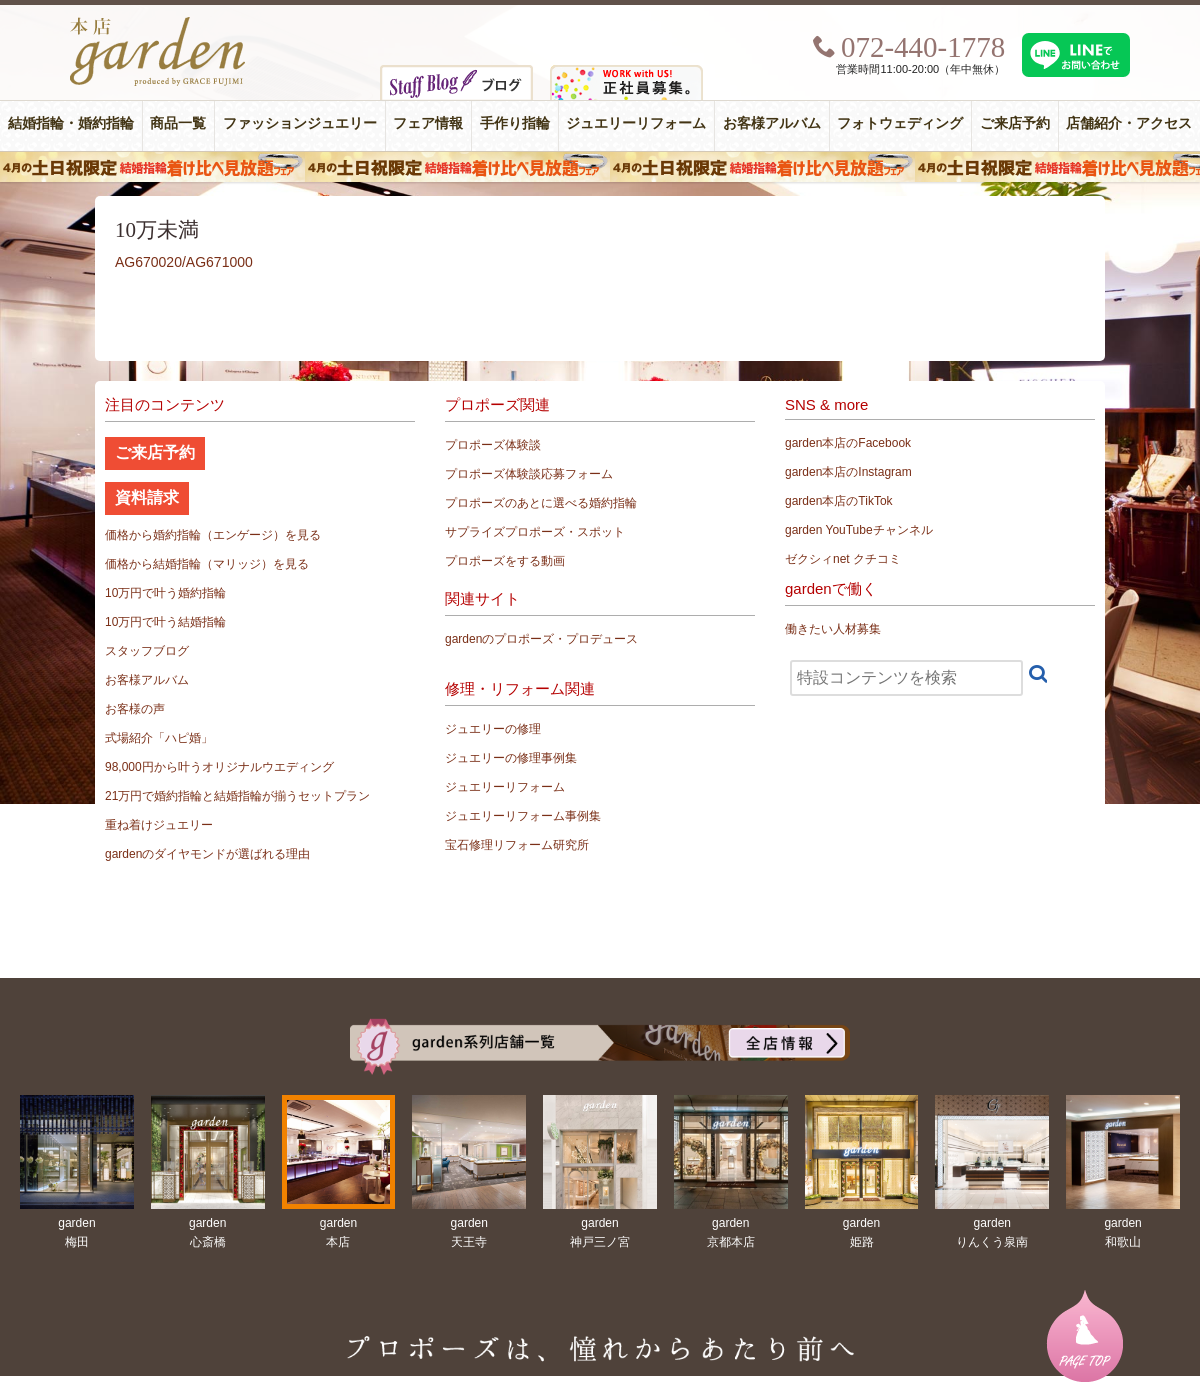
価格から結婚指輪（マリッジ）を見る (207, 564)
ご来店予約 (1015, 123)
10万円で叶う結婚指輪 (165, 622)
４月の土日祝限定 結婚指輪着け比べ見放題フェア (600, 167)
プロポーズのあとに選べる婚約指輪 (541, 503)
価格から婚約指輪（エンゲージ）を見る (213, 535)
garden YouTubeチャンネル (859, 530)
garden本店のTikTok (839, 501)
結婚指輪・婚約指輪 (71, 123)
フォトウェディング (900, 123)
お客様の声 (135, 709)
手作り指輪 (515, 123)
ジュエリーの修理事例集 (511, 758)
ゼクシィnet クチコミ (843, 559)
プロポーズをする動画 (505, 561)
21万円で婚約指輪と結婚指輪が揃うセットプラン (237, 796)
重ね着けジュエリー (159, 825)
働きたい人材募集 (833, 629)
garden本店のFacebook (848, 443)
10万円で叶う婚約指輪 (165, 593)
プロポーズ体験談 (493, 445)
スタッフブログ (147, 651)
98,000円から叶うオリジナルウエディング (219, 767)
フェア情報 (428, 123)
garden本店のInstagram (848, 472)
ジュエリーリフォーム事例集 (523, 816)
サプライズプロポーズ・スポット (535, 532)
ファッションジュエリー (300, 123)
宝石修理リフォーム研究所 (517, 845)
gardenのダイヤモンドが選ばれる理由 (207, 854)
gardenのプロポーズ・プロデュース (541, 639)
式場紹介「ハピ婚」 (159, 738)
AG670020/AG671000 (184, 262)
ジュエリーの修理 (493, 729)
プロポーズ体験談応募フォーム (529, 474)
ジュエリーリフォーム (636, 123)
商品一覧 (178, 123)
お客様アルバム (772, 123)
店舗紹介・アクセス (1129, 123)
